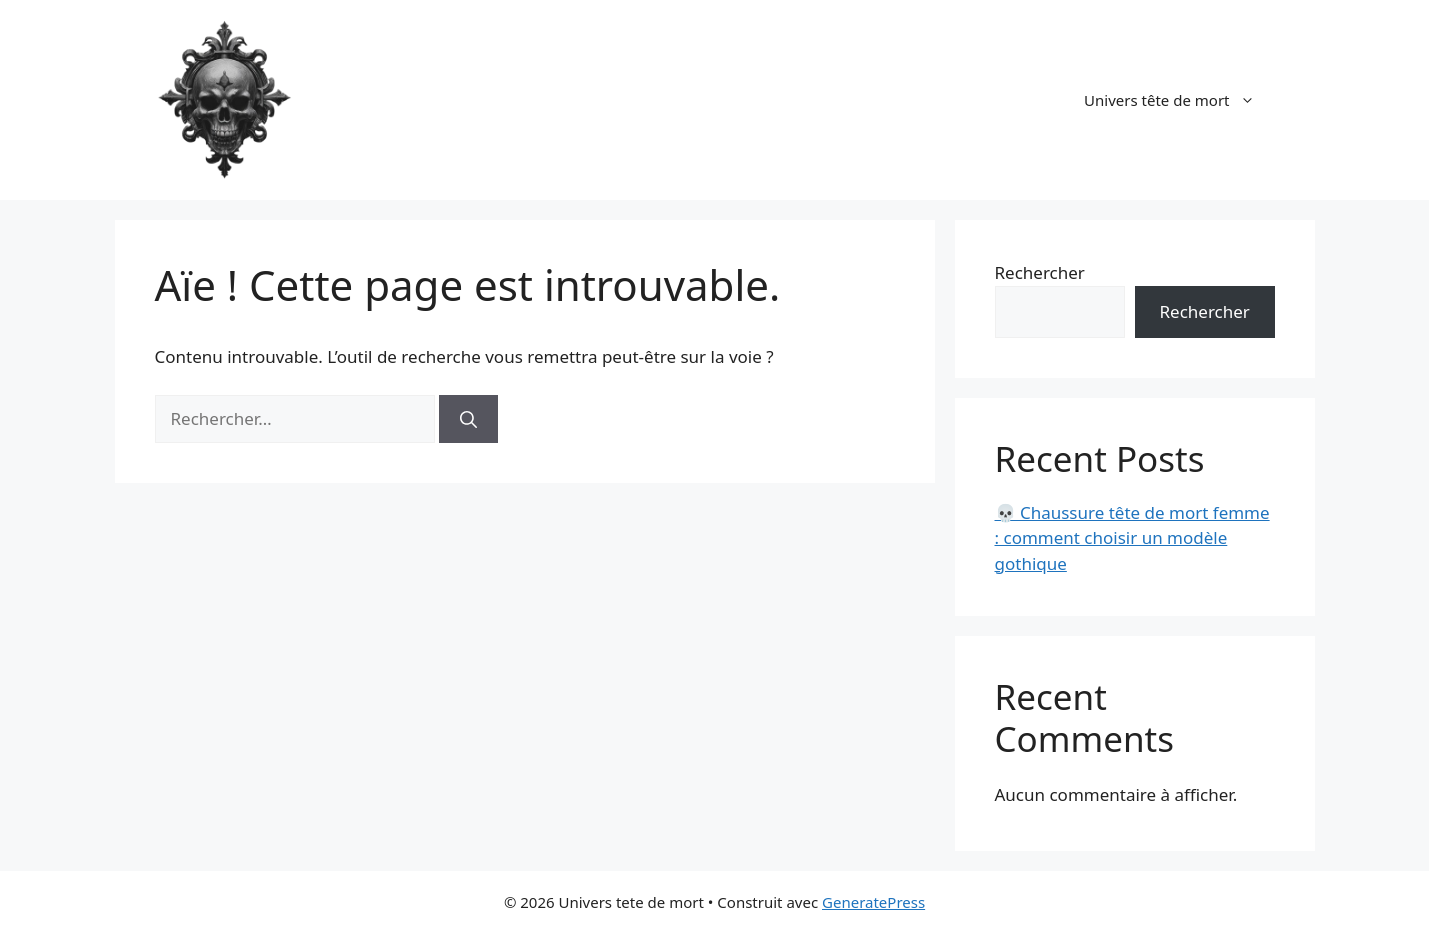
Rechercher (1040, 272)
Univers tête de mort (1179, 100)
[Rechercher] (468, 419)
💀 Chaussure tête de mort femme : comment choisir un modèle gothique (1132, 538)
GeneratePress (873, 902)
